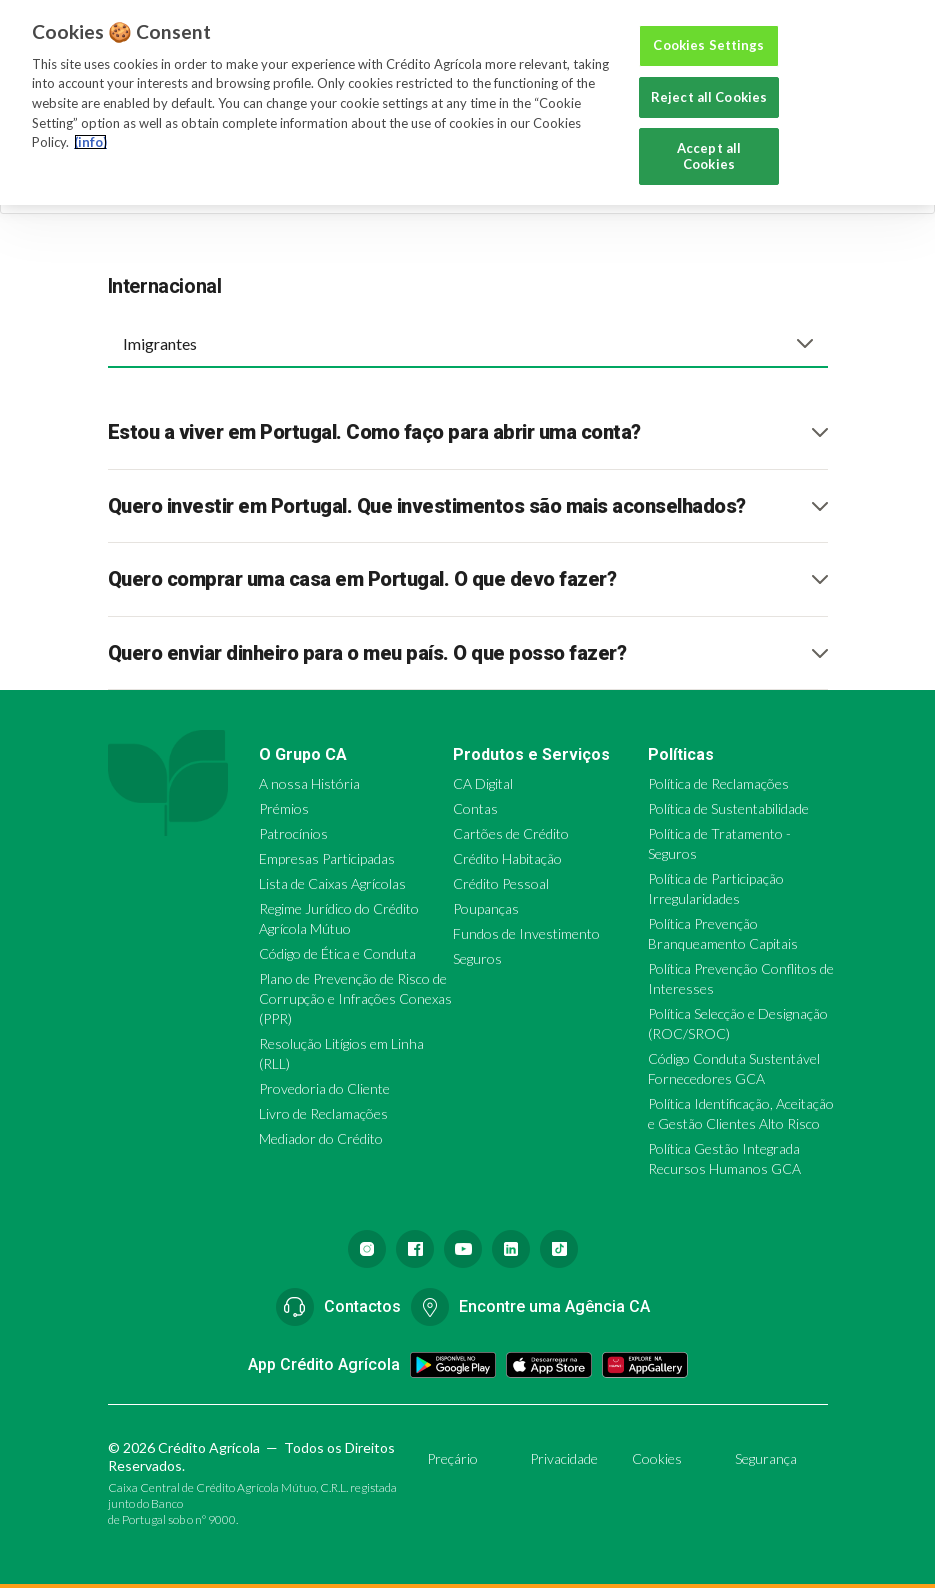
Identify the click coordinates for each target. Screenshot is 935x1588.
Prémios (284, 808)
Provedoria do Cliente (324, 1088)
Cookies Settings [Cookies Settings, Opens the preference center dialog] (708, 45)
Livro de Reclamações (323, 1113)
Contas (475, 808)
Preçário (452, 1458)
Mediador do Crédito (321, 1138)
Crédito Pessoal (501, 883)
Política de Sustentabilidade (728, 808)
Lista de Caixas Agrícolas (332, 883)
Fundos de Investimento (526, 933)
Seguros (477, 958)
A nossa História (309, 783)
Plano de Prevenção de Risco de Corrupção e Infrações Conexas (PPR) (355, 998)
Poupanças (486, 908)
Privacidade (564, 1458)
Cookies (657, 1458)
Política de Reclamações (718, 783)
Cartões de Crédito (511, 833)
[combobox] (468, 343)
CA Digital (483, 783)
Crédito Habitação (507, 858)
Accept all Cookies (709, 156)
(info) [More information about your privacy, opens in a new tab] (90, 142)
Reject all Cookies (709, 97)
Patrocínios (293, 833)
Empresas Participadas (327, 858)
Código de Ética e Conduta (337, 953)
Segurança (766, 1458)
